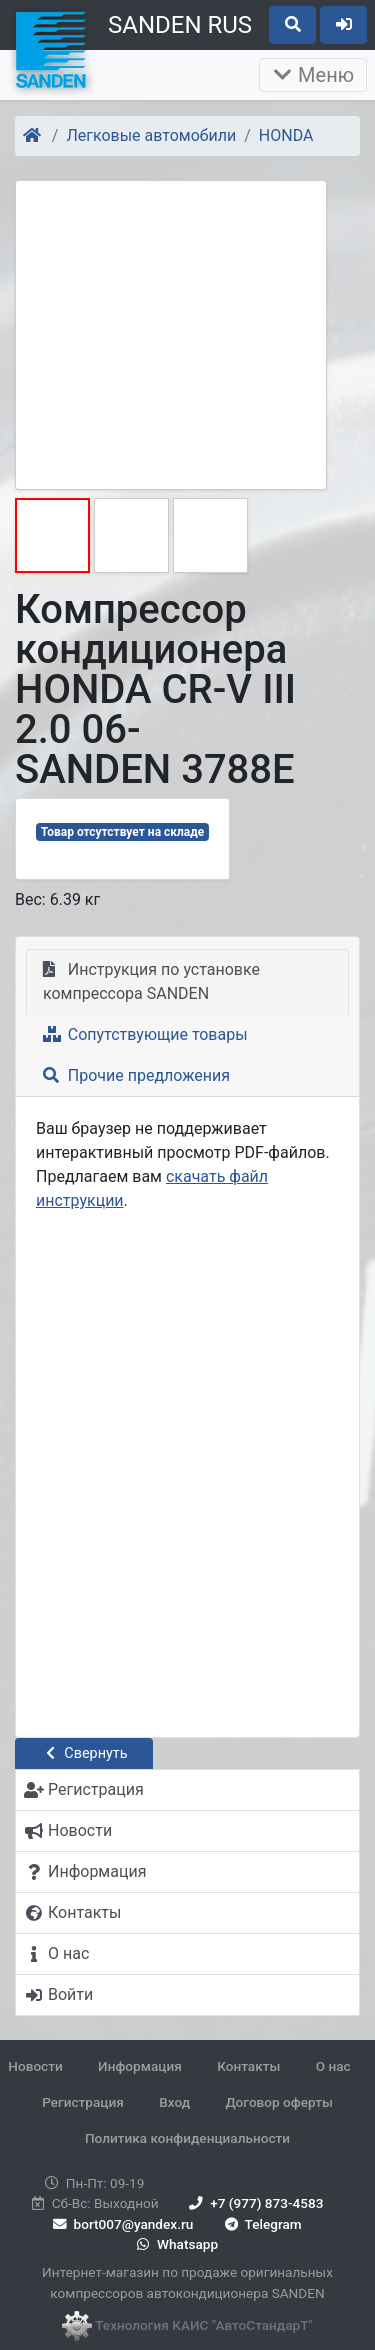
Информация (140, 2066)
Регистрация (83, 2102)
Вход (174, 2102)
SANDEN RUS (180, 25)
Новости (35, 2066)
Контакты (248, 2066)
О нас (333, 2066)
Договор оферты (278, 2102)
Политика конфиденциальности (187, 2138)
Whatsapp (175, 2244)
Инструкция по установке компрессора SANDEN (151, 981)
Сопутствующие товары (145, 1034)
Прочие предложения (136, 1075)
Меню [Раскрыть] (313, 75)
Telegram (261, 2224)
